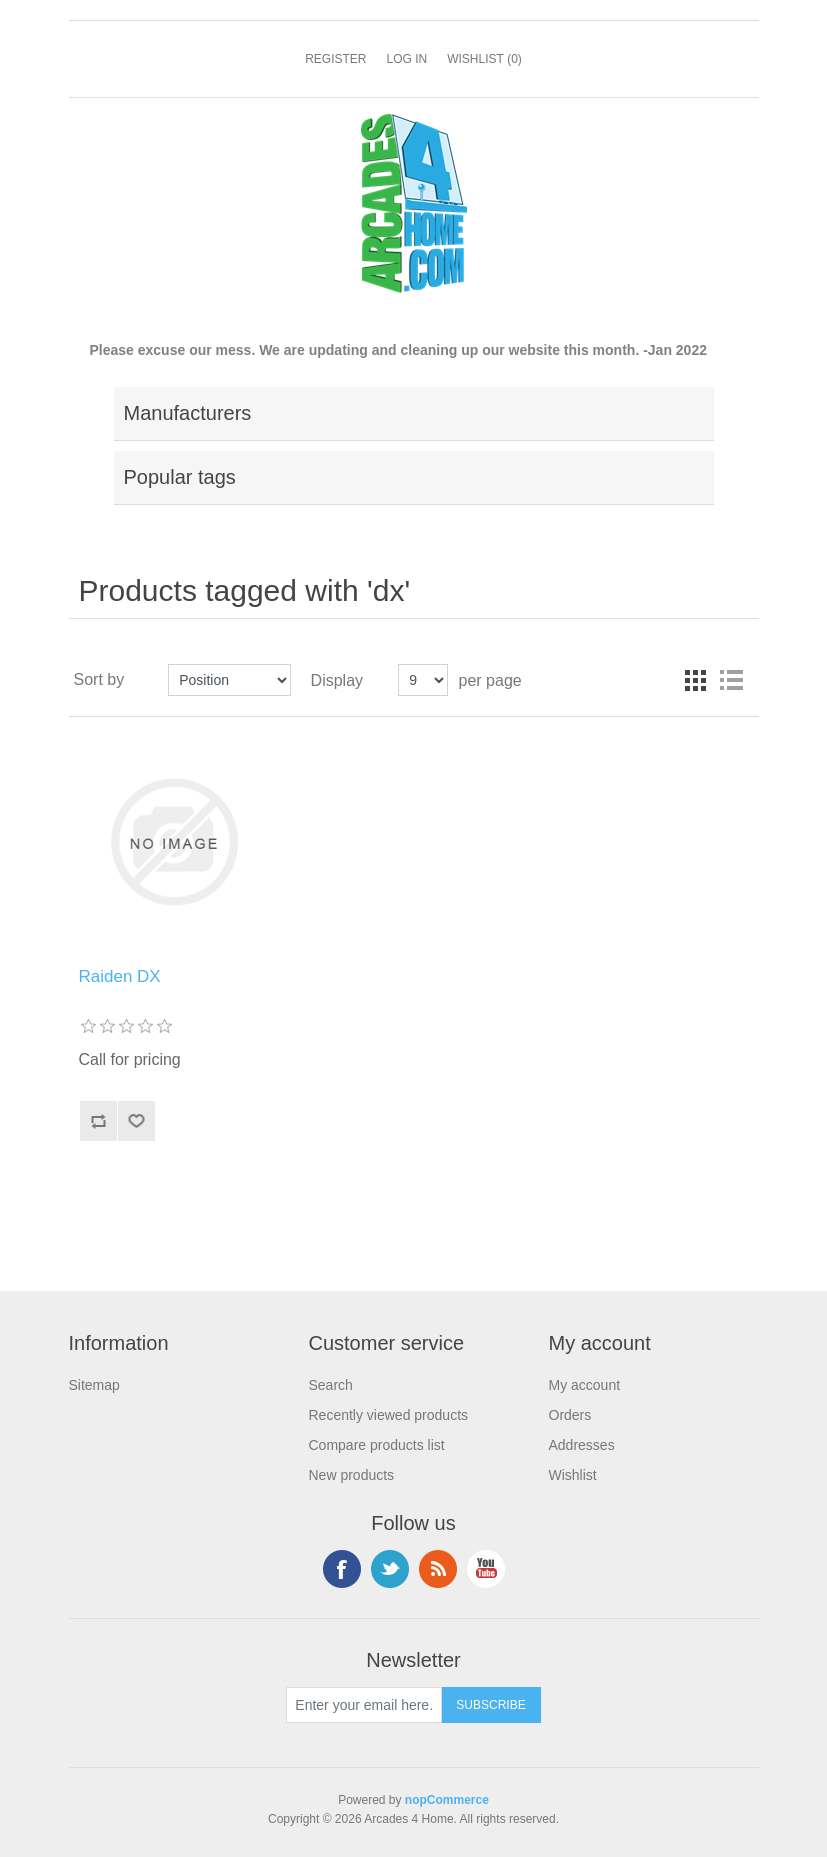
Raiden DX (120, 976)
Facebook (342, 1569)
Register (335, 59)
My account (585, 1385)
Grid (695, 680)
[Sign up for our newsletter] (364, 1705)
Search (331, 1385)
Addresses (582, 1445)
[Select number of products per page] (423, 680)
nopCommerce (447, 1800)
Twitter (390, 1569)
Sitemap (94, 1385)
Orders (570, 1415)
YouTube (486, 1569)
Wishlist (573, 1475)
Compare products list (377, 1445)
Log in (406, 59)
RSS (438, 1569)
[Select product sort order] (229, 680)
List (731, 680)
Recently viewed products (389, 1415)
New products (352, 1475)
